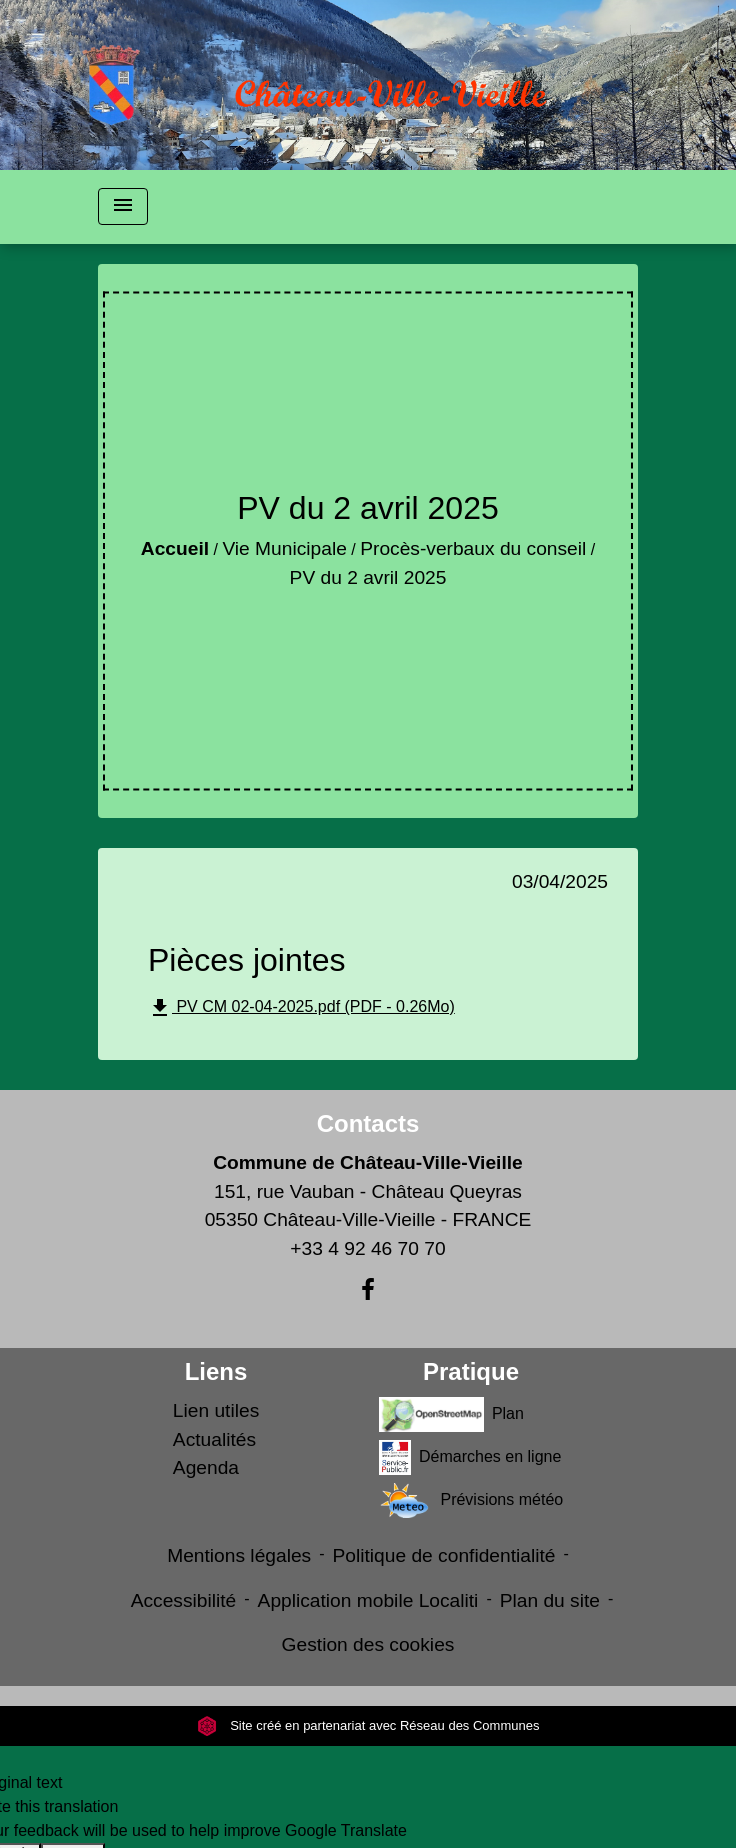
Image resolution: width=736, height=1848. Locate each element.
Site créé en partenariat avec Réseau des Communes (368, 1725)
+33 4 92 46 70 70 (367, 1248)
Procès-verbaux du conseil (473, 548)
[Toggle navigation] (123, 206)
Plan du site (550, 1600)
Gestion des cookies (368, 1644)
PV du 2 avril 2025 (368, 577)
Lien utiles (216, 1410)
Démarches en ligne (470, 1457)
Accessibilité (184, 1600)
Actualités (214, 1439)
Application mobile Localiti (368, 1600)
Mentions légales (239, 1555)
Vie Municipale (284, 548)
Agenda (206, 1467)
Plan (451, 1414)
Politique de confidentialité (444, 1555)
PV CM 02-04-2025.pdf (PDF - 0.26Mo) (301, 1008)
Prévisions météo (471, 1500)
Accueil (175, 548)
